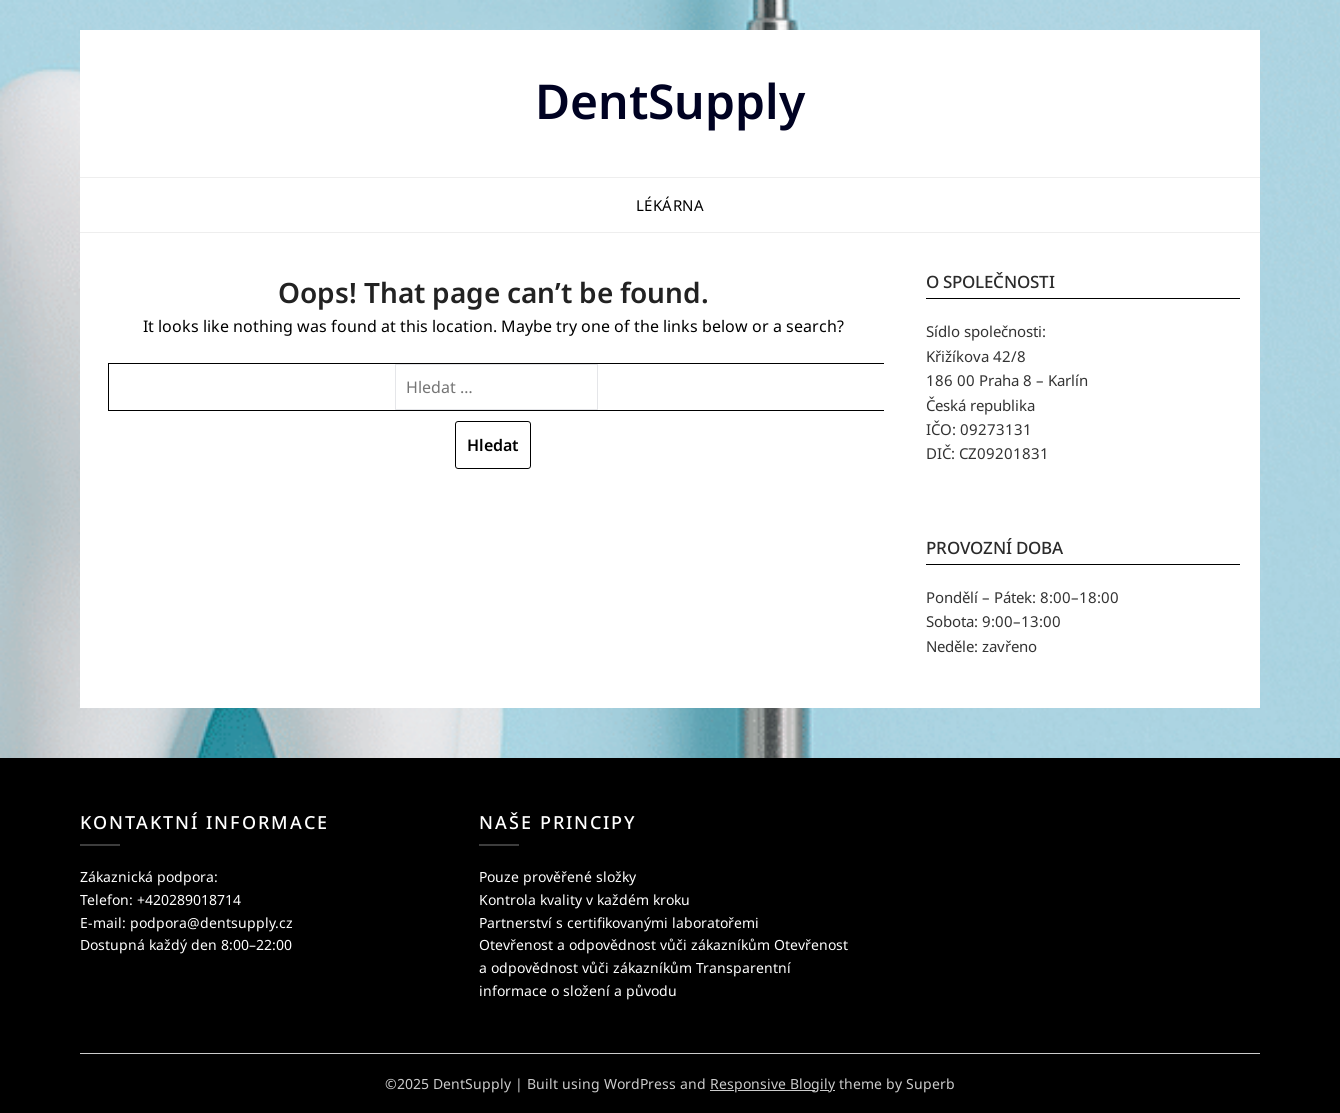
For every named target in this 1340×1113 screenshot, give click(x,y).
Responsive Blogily (772, 1083)
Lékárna (670, 205)
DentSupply (670, 100)
